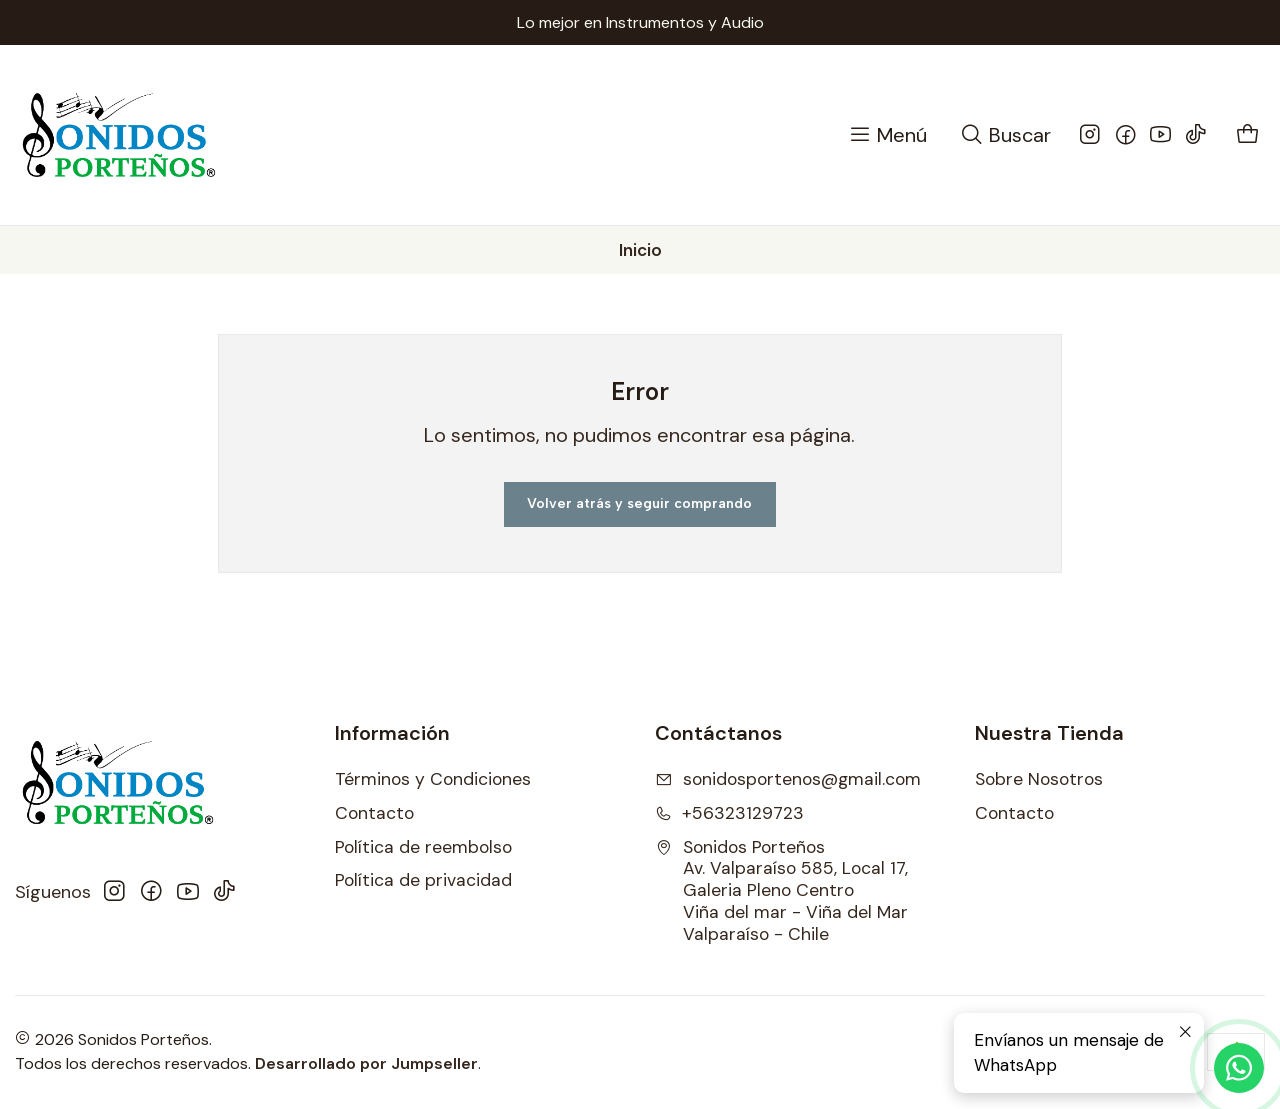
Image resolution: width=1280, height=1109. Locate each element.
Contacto (374, 813)
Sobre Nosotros (1039, 779)
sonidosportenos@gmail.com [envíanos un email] (788, 779)
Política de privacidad (423, 880)
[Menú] (887, 135)
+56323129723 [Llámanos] (729, 813)
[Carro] (1248, 135)
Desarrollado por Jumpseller (366, 1063)
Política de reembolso (423, 847)
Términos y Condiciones (433, 779)
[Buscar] (1005, 135)
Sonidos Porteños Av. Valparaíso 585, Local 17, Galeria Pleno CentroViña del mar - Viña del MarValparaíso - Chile (781, 891)
